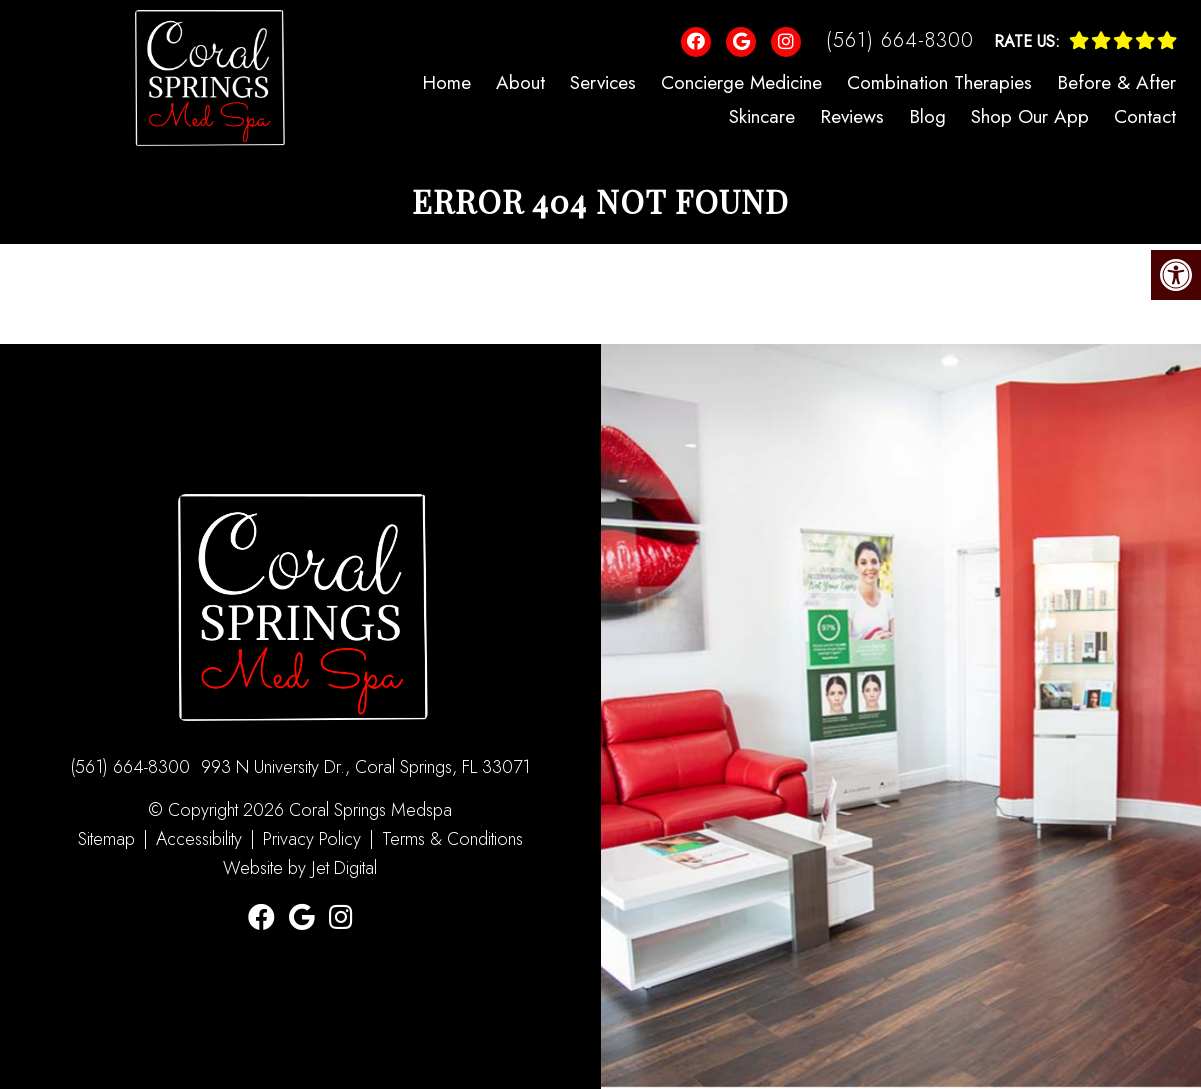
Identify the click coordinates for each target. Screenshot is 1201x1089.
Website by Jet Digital (300, 868)
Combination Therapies (939, 82)
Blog (927, 116)
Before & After (1116, 82)
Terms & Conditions (452, 839)
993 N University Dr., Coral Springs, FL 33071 (365, 767)
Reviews (852, 116)
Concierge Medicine (741, 82)
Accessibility (199, 839)
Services (603, 82)
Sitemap (106, 839)
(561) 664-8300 (900, 40)
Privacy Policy (314, 839)
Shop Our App (1030, 116)
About (520, 82)
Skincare (762, 116)
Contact (1145, 116)
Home (446, 82)
